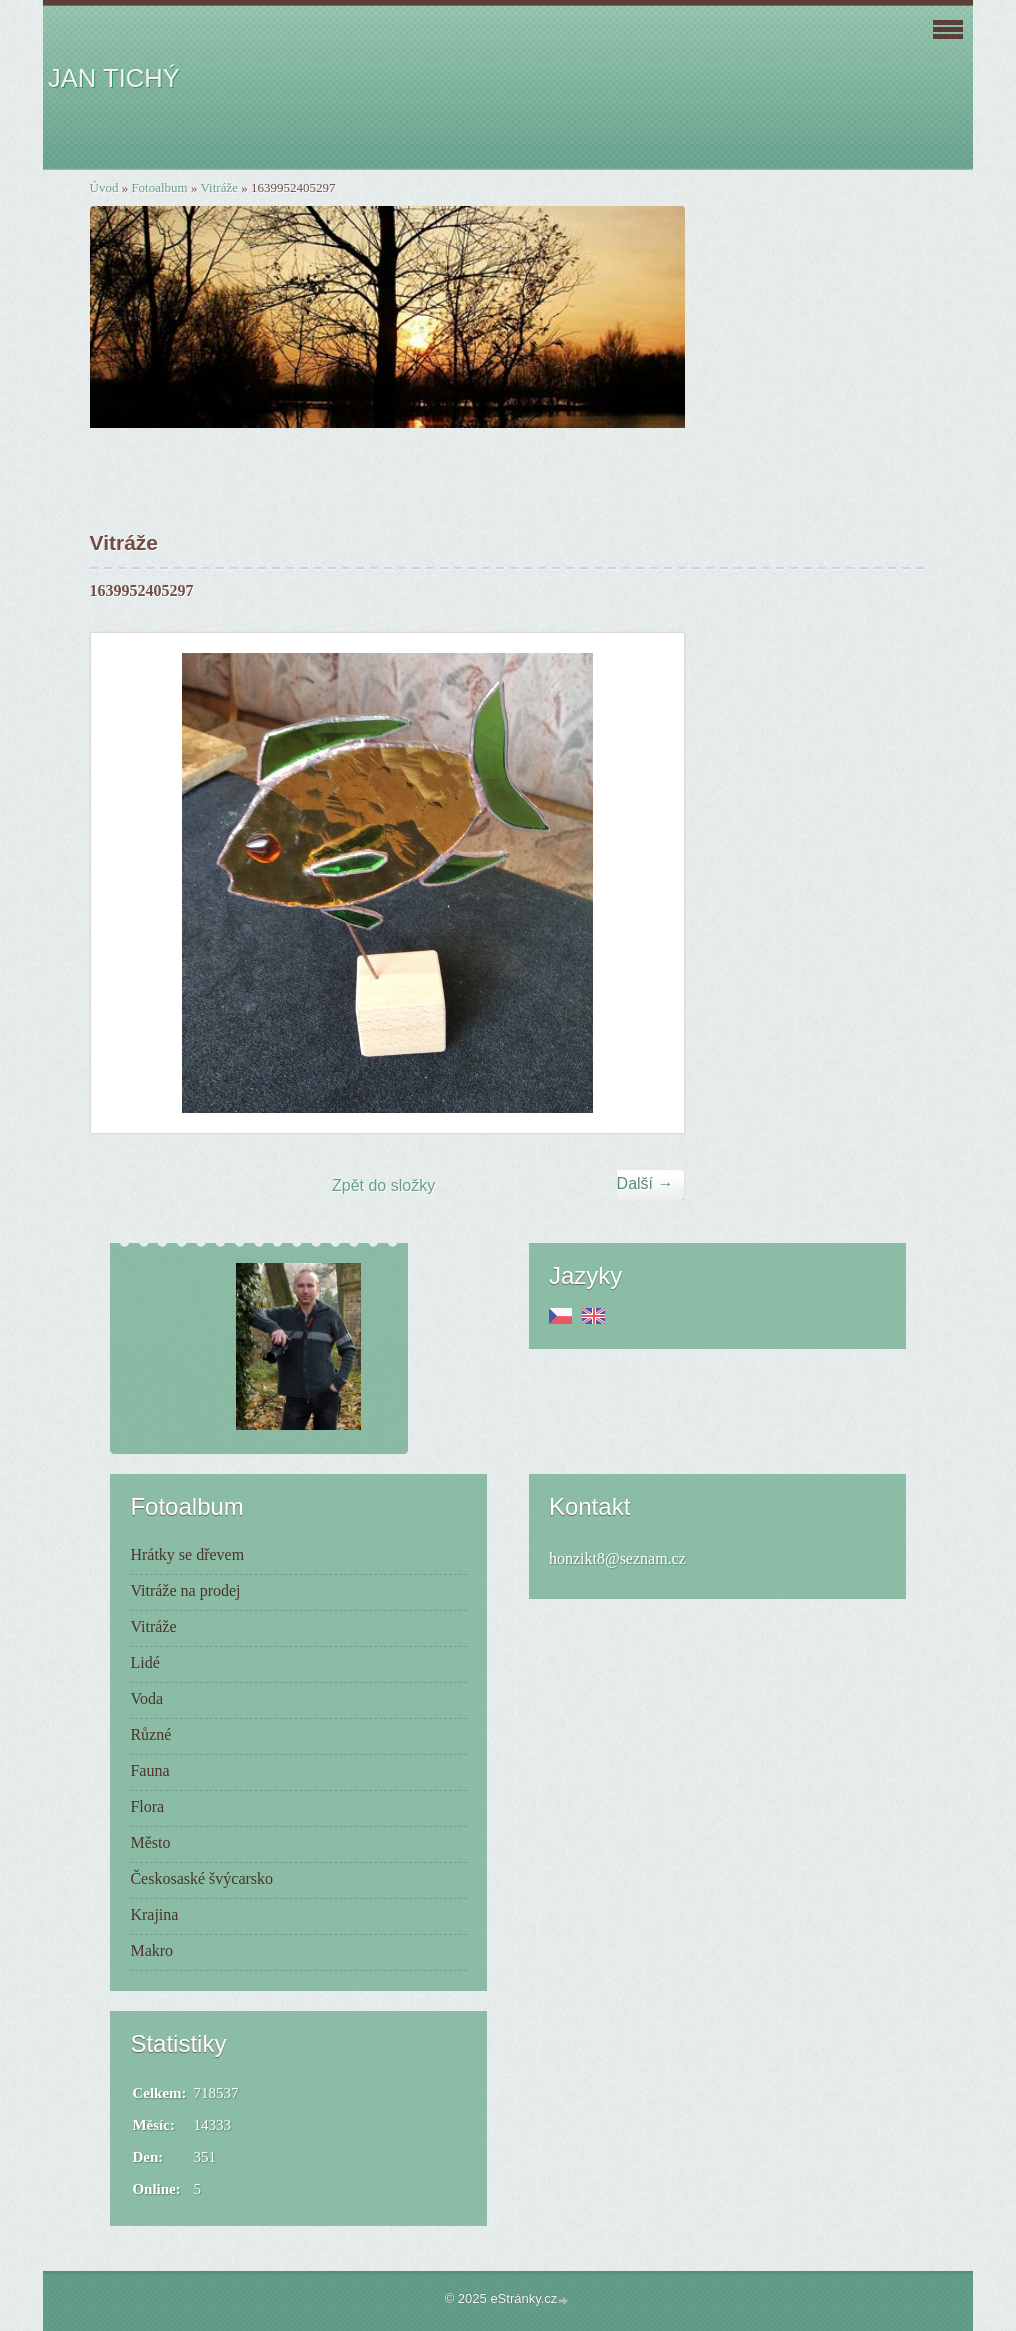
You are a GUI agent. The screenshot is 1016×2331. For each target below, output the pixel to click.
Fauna (149, 1770)
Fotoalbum (159, 187)
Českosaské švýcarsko (201, 1878)
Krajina (154, 1914)
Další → (645, 1183)
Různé (150, 1734)
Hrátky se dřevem (187, 1554)
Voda (146, 1698)
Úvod (104, 187)
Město (150, 1842)
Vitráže (219, 187)
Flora (147, 1806)
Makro (151, 1950)
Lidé (144, 1662)
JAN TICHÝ (114, 78)
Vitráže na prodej (185, 1590)
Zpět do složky (383, 1185)
